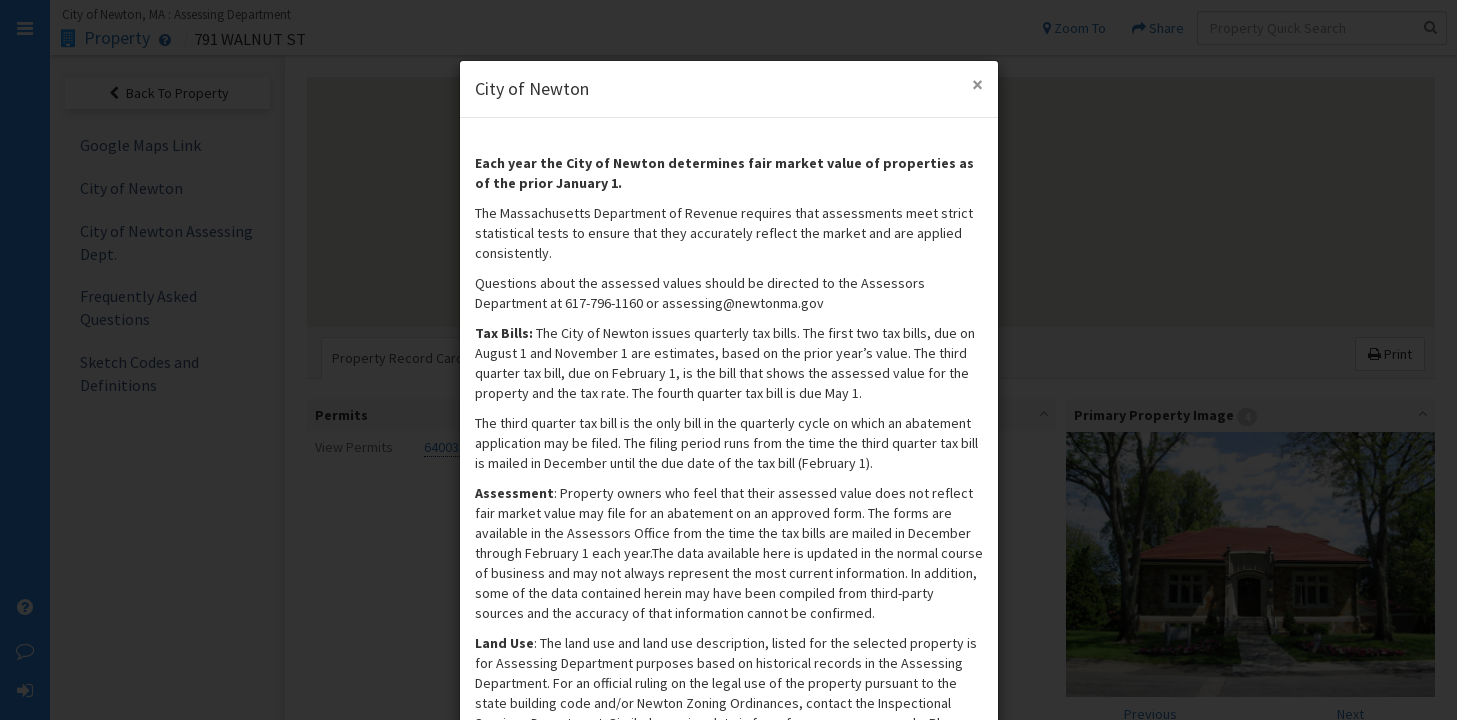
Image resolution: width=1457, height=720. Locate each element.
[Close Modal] (977, 84)
